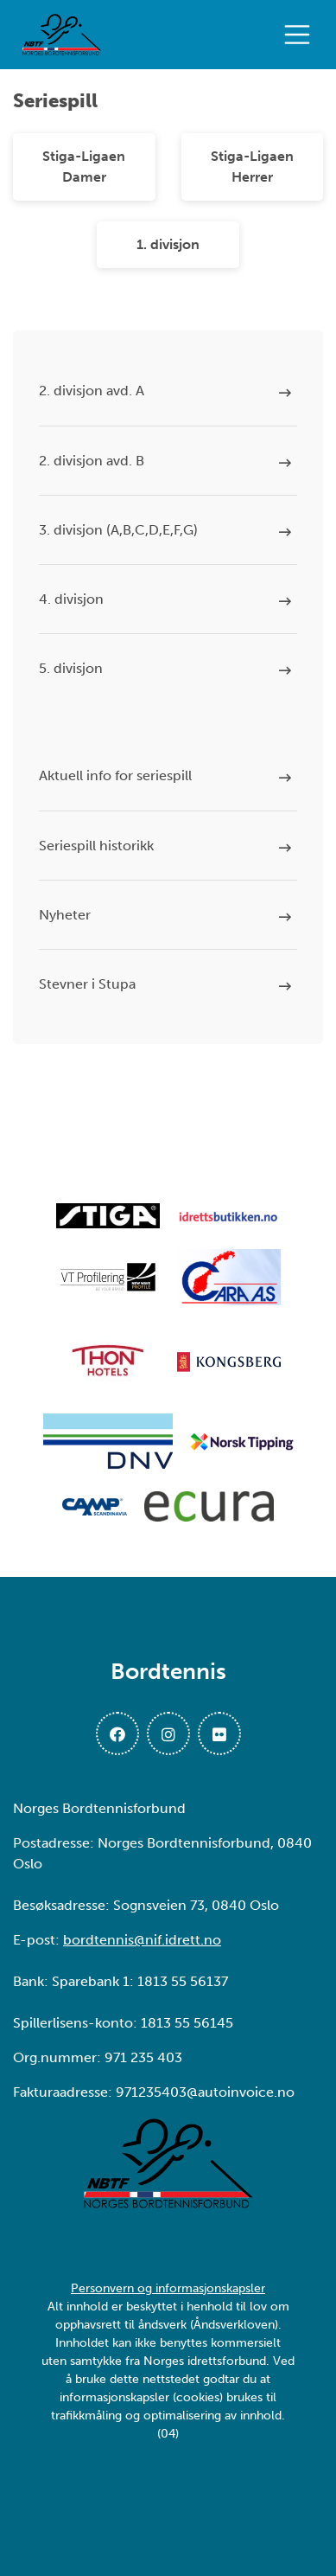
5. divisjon (71, 668)
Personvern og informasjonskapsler (168, 2288)
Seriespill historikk (96, 845)
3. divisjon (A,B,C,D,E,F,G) (118, 530)
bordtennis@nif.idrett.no (142, 1940)
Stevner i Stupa (87, 984)
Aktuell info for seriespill (115, 775)
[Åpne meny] (301, 34)
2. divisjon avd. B (91, 460)
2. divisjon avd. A (91, 390)
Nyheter (65, 915)
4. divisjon (71, 599)
